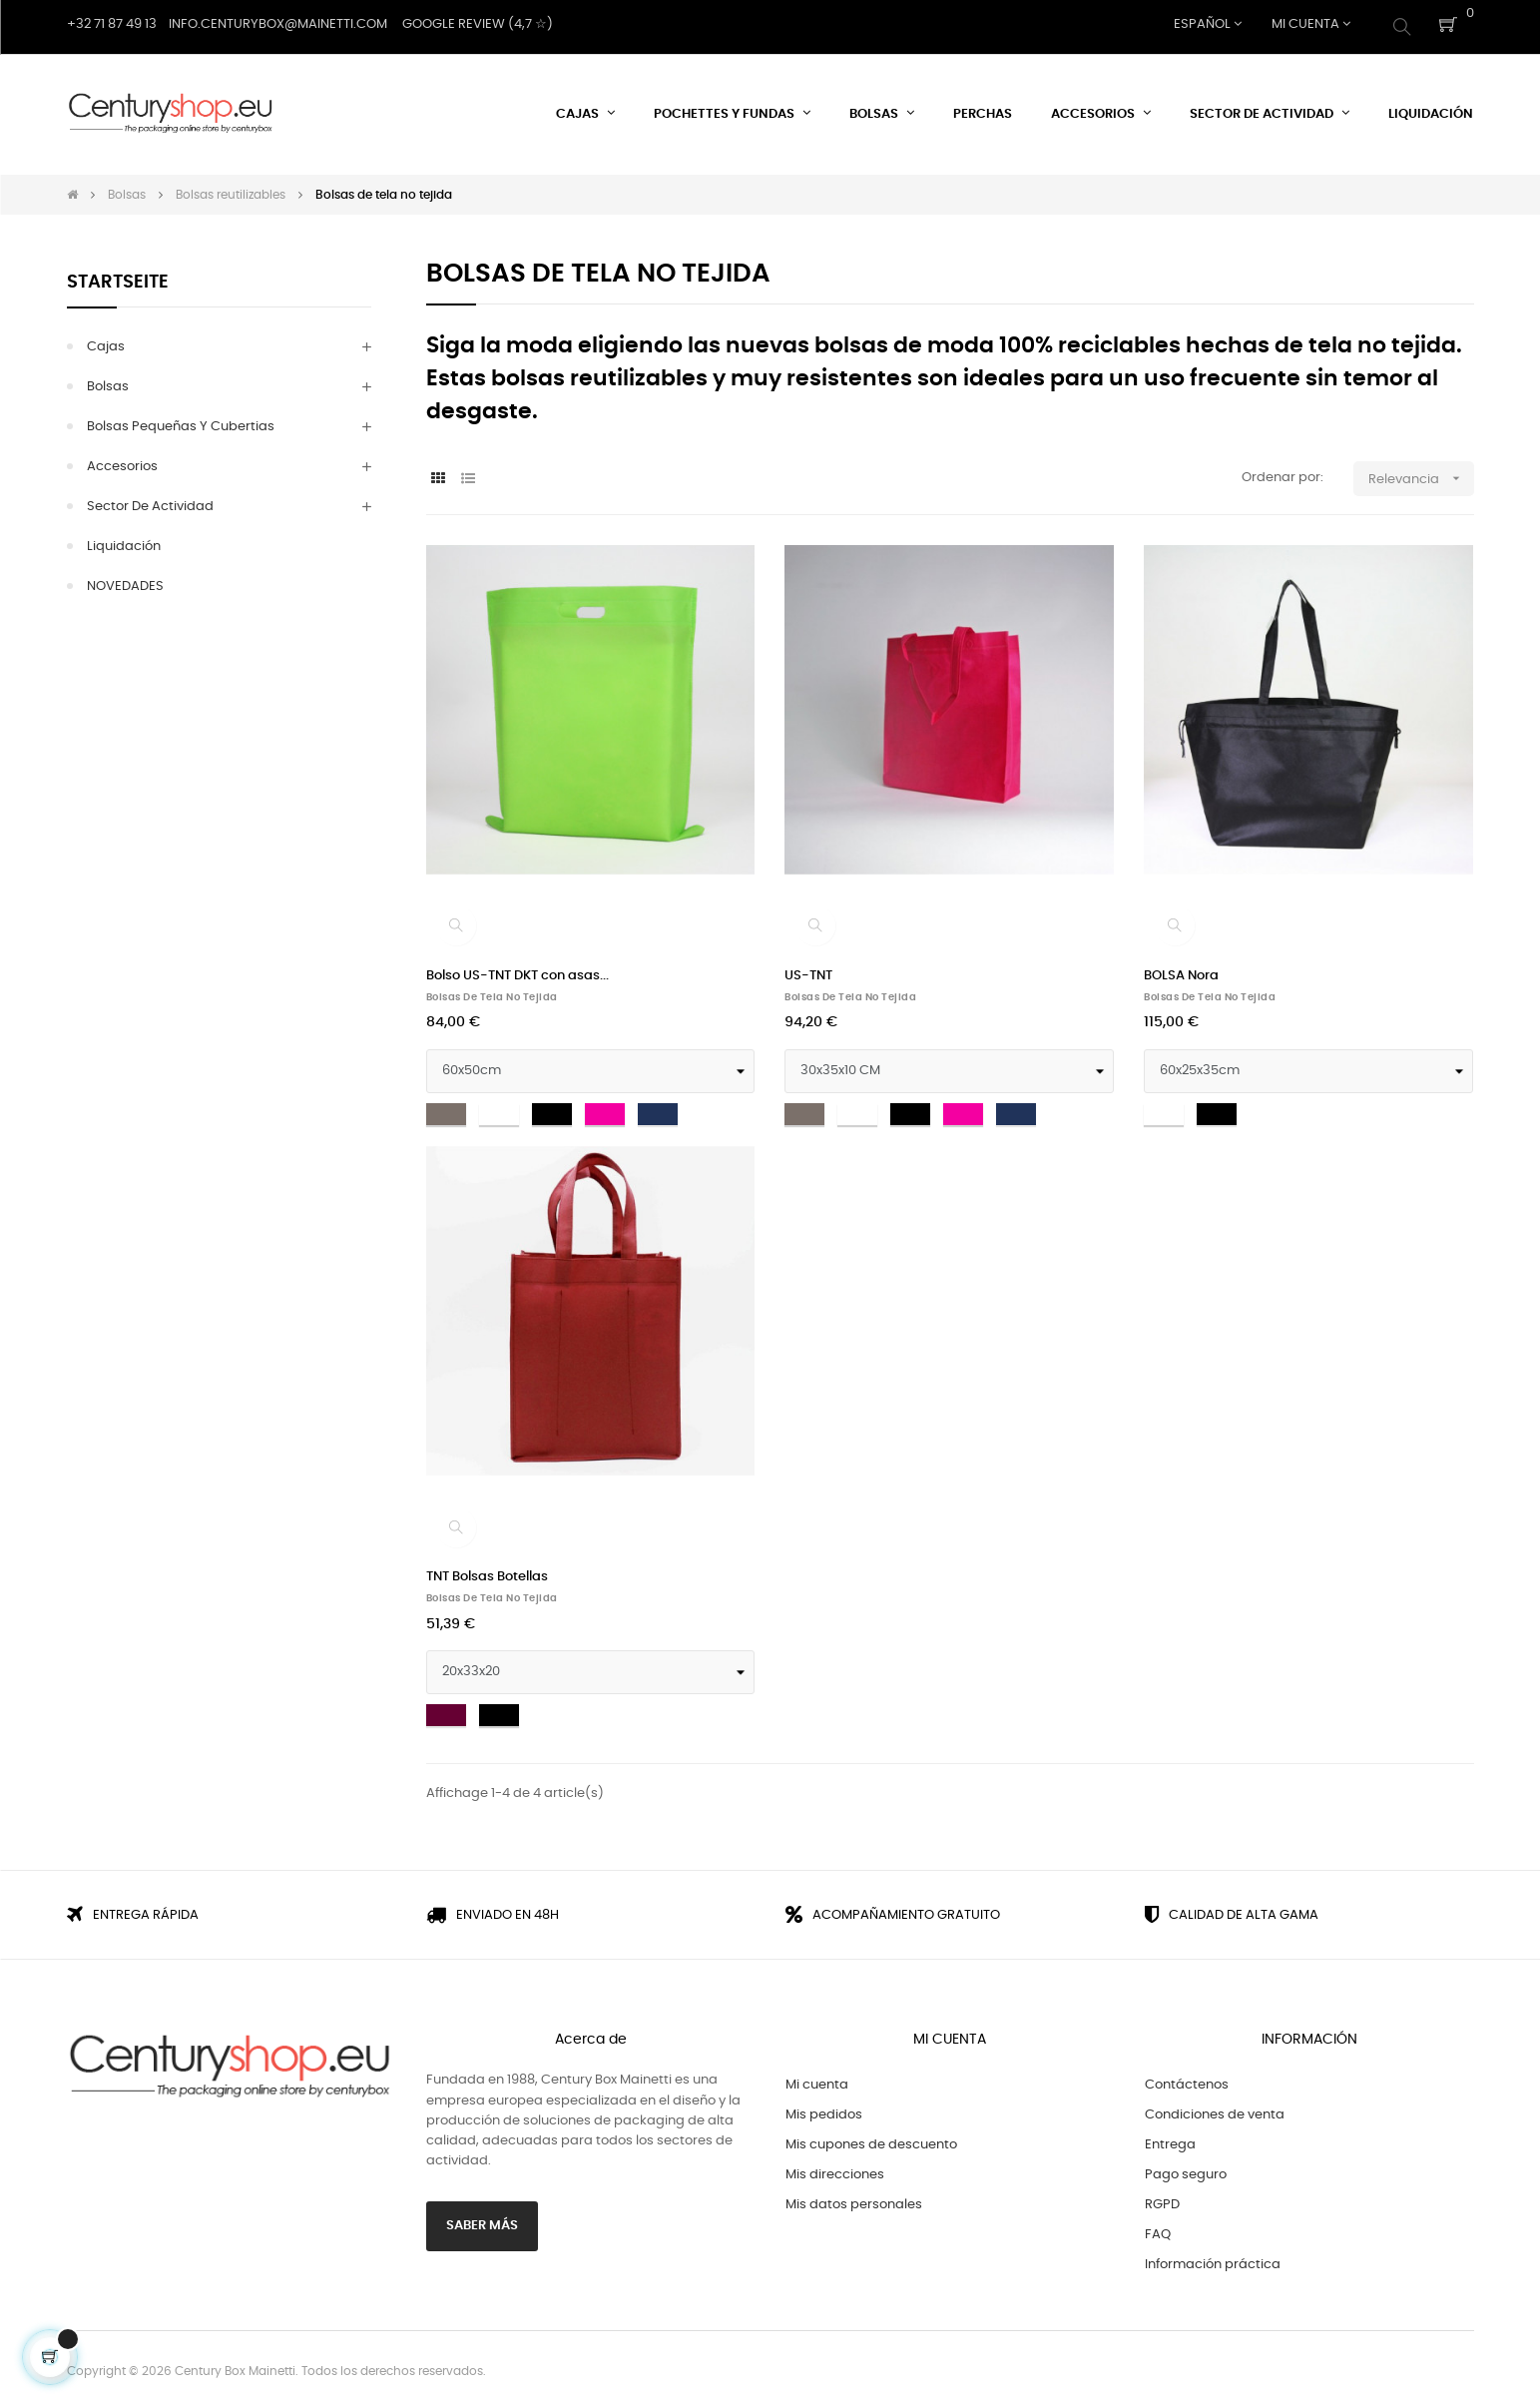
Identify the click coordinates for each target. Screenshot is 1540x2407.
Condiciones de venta (1214, 2111)
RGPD (1162, 2200)
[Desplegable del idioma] (1208, 25)
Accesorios (122, 461)
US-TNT (808, 970)
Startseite (118, 278)
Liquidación (124, 541)
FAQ (1158, 2230)
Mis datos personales (853, 2200)
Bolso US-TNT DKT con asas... (517, 970)
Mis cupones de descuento (871, 2140)
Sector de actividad (150, 501)
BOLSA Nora (1181, 970)
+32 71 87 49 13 (112, 24)
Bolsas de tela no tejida (492, 992)
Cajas (106, 341)
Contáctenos (1187, 2081)
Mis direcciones (834, 2170)
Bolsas (108, 381)
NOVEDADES (125, 581)
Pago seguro (1186, 2170)
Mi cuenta (816, 2081)
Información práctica (1213, 2260)
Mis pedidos (823, 2111)
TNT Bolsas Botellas (487, 1572)
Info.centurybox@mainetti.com (278, 24)
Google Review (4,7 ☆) (477, 24)
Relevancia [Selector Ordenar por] (1421, 473)
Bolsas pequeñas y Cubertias (180, 421)
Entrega (1170, 2140)
